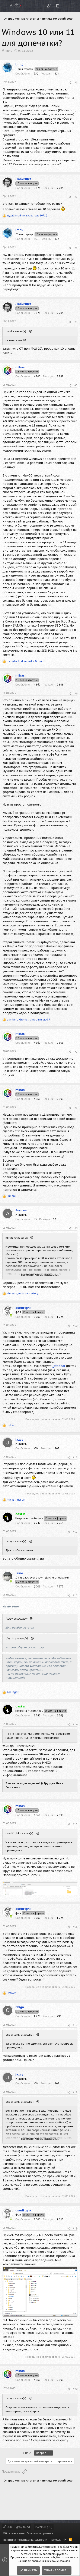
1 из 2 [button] (27, 2453)
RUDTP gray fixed (16, 2527)
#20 (75, 2388)
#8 (75, 1107)
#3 (75, 247)
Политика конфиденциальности (25, 2540)
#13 (75, 1595)
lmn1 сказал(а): (17, 331)
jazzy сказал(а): (17, 1541)
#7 (75, 1051)
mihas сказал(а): (17, 1237)
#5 (75, 385)
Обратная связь (14, 2533)
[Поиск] (73, 6)
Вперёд (43, 2453)
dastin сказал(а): (17, 1638)
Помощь (55, 2540)
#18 (75, 2092)
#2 (75, 197)
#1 (75, 82)
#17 (75, 2025)
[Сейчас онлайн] (11, 1316)
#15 (75, 1824)
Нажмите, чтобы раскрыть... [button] (40, 1275)
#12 (75, 1531)
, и (26, 661)
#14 (75, 1724)
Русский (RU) (43, 2527)
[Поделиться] (70, 83)
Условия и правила (40, 2533)
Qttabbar (58, 1366)
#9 (75, 1228)
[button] (4, 6)
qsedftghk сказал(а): (20, 1833)
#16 (75, 1926)
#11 (75, 1457)
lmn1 (8, 51)
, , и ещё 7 (28, 1019)
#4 (75, 321)
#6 (75, 693)
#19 (75, 2228)
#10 (75, 1325)
